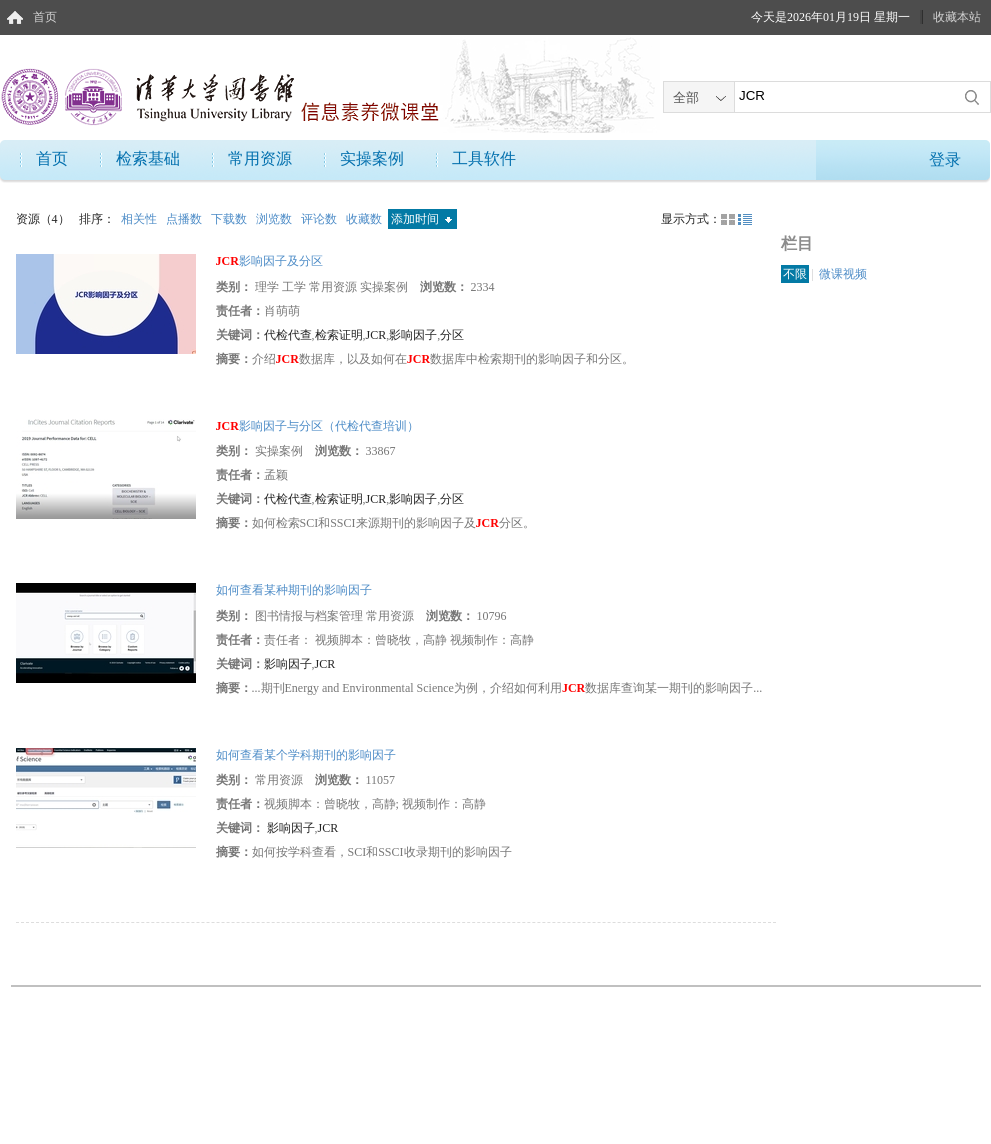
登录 (945, 159)
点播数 (185, 219)
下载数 (230, 219)
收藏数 (365, 219)
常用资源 (260, 158)
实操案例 (372, 158)
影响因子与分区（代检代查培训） (317, 426)
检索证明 (339, 335)
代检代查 (288, 335)
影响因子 (413, 335)
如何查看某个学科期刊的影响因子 (306, 755)
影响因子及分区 (269, 261)
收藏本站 (957, 17)
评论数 (320, 219)
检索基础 (148, 158)
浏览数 (275, 219)
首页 (45, 17)
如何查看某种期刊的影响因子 (294, 590)
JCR (376, 335)
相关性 (140, 219)
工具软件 (484, 158)
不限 (795, 274)
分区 (452, 335)
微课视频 (843, 274)
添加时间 (421, 219)
